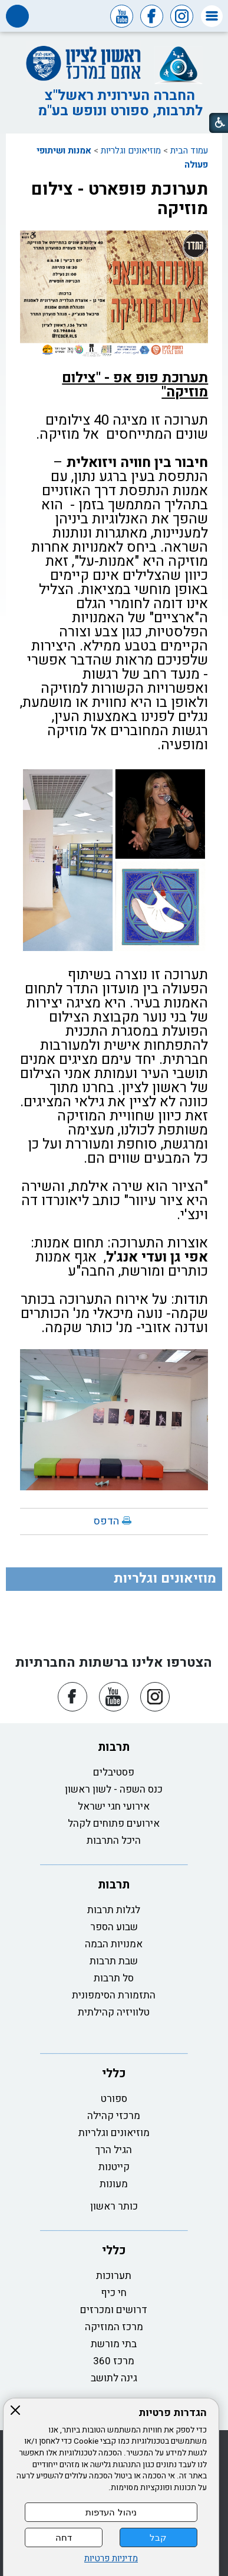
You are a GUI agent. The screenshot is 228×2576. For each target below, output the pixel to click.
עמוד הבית (189, 150)
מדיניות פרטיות (111, 2558)
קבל (158, 2537)
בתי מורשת (114, 2344)
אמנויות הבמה (114, 1944)
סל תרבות (114, 1978)
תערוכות (113, 2275)
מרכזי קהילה (113, 2115)
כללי (114, 2073)
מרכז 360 (113, 2361)
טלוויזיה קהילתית (114, 2012)
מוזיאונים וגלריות (131, 150)
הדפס (106, 1521)
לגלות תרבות (113, 1910)
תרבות (114, 1747)
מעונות (114, 2184)
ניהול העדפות (110, 2512)
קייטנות (114, 2167)
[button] (212, 16)
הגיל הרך (113, 2150)
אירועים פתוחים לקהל (114, 1823)
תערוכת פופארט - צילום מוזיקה (119, 199)
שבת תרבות (114, 1961)
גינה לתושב (114, 2378)
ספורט (114, 2098)
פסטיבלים (113, 1772)
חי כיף (114, 2292)
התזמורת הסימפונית (114, 1995)
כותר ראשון (114, 2206)
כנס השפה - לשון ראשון (114, 1789)
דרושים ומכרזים (113, 2310)
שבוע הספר (114, 1927)
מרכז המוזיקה (114, 2327)
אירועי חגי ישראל (114, 1806)
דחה (63, 2537)
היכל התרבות (114, 1840)
